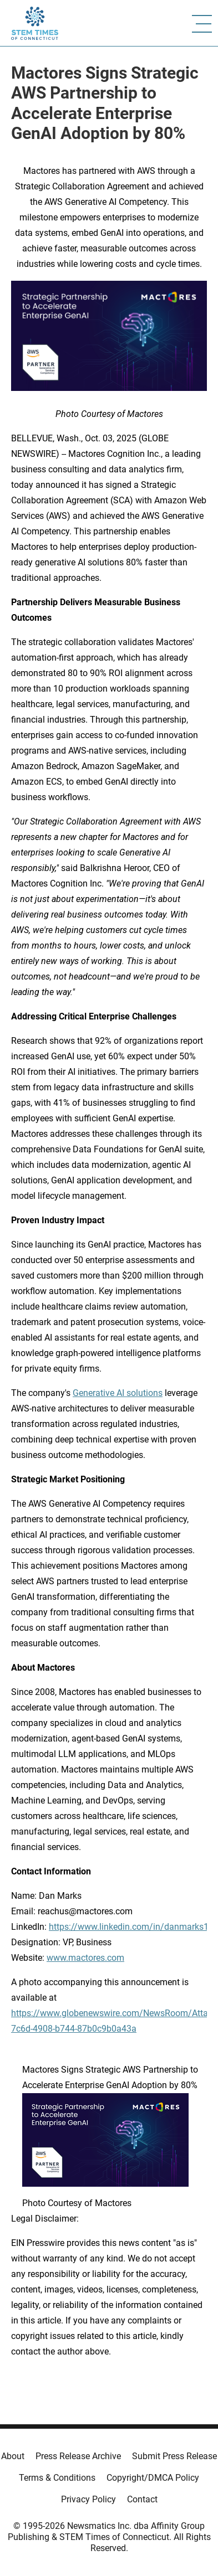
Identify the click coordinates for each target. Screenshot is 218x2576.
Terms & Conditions (57, 2477)
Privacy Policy (88, 2499)
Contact (142, 2499)
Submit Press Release (174, 2456)
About (12, 2456)
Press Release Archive (78, 2456)
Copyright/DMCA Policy (153, 2477)
